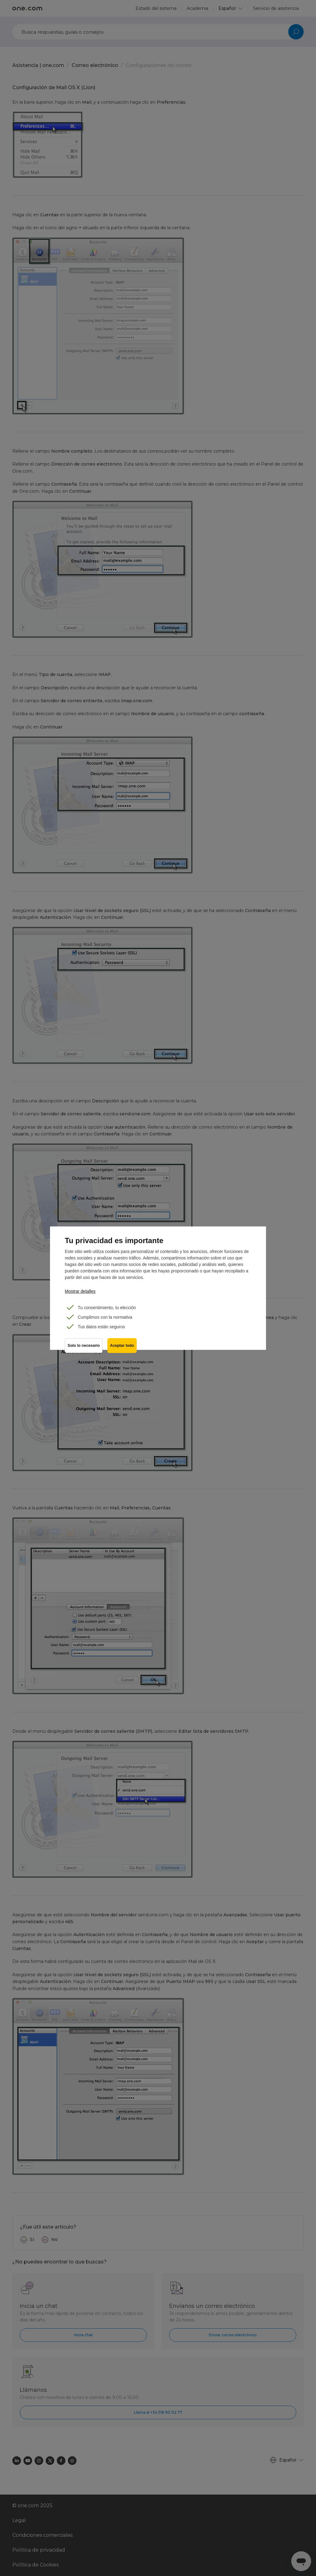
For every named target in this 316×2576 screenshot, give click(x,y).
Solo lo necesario (84, 1346)
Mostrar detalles (80, 1291)
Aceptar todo (122, 1346)
